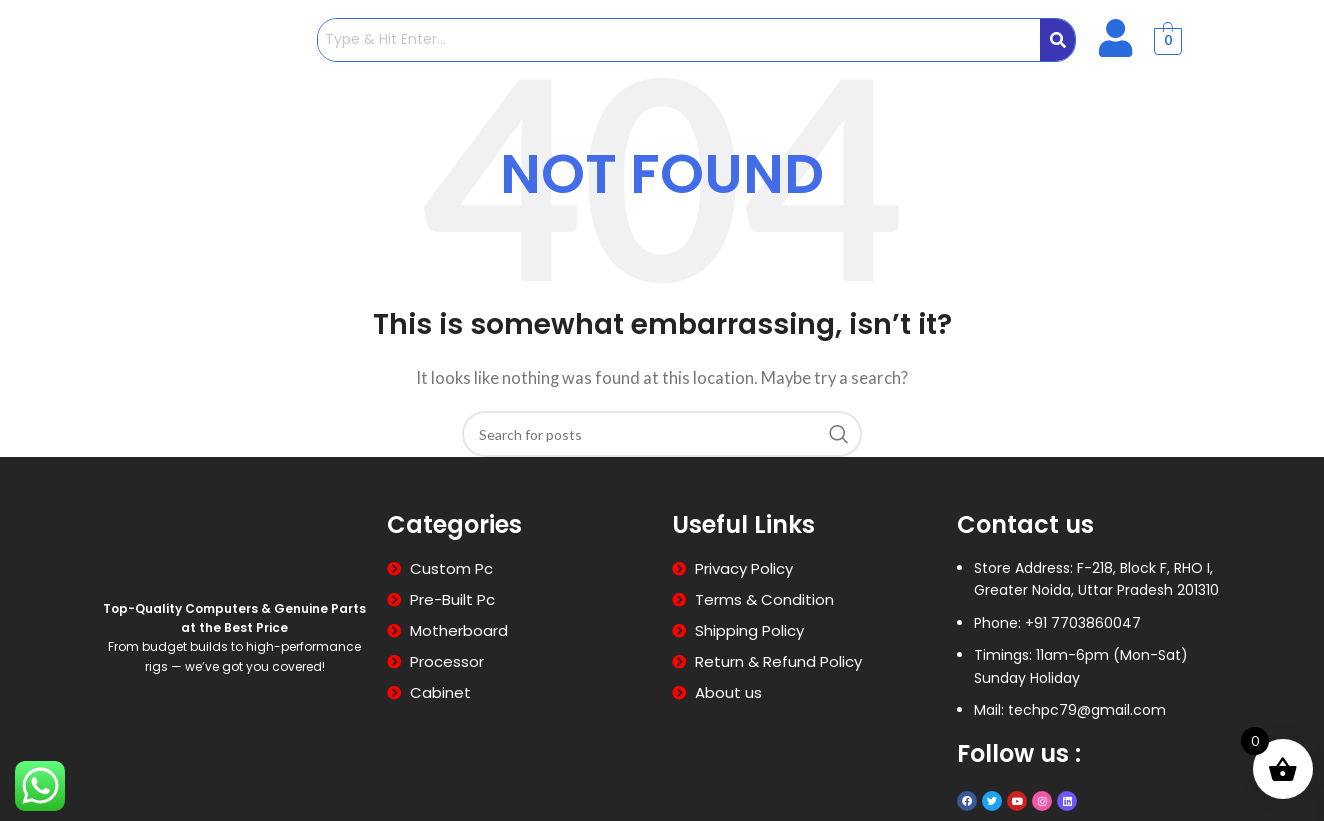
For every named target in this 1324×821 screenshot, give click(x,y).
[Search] (662, 434)
